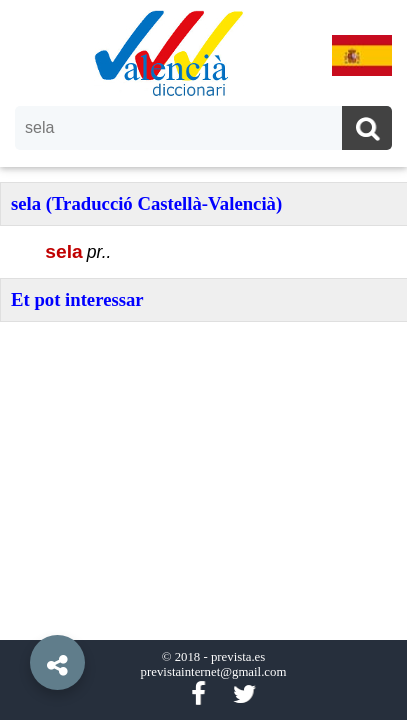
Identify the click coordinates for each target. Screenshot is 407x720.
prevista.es (238, 657)
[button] (20, 617)
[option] (203, 360)
